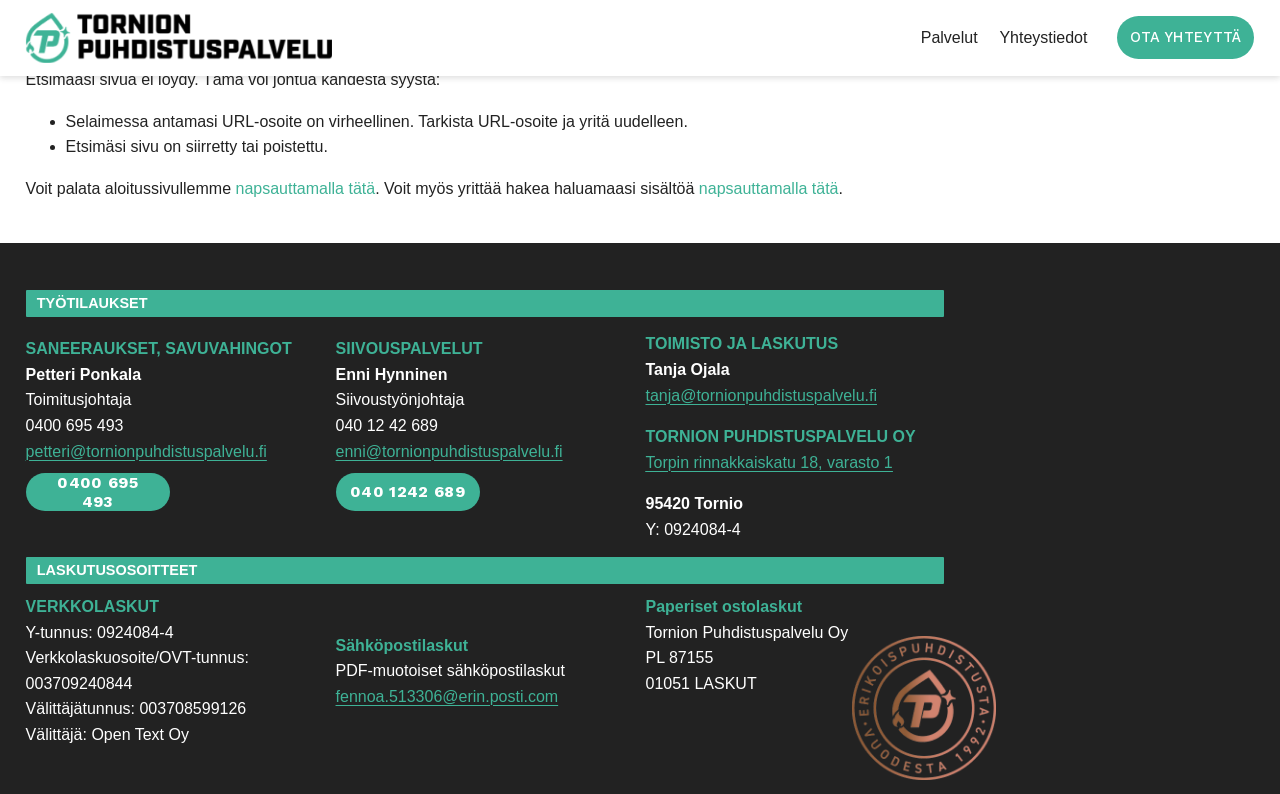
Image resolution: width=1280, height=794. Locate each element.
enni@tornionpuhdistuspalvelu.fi (449, 451)
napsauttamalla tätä (305, 188)
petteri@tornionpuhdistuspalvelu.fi (146, 451)
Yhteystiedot (1043, 37)
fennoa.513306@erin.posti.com (447, 696)
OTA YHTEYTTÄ (1185, 37)
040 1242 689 (407, 491)
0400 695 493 (97, 492)
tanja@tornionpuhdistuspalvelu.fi (761, 395)
